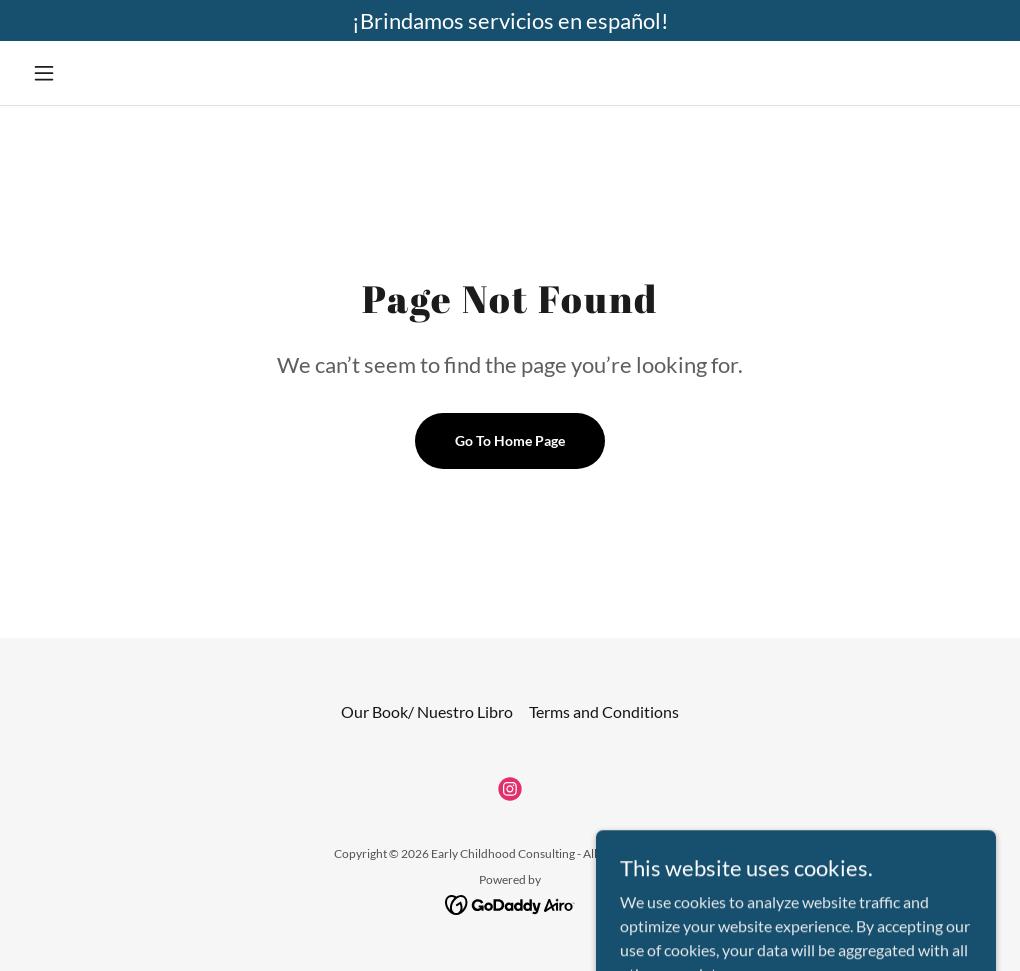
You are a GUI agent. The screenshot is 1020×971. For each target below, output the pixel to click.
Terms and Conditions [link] (604, 711)
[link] (510, 789)
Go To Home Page (510, 440)
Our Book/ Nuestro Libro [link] (427, 711)
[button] (97, 73)
